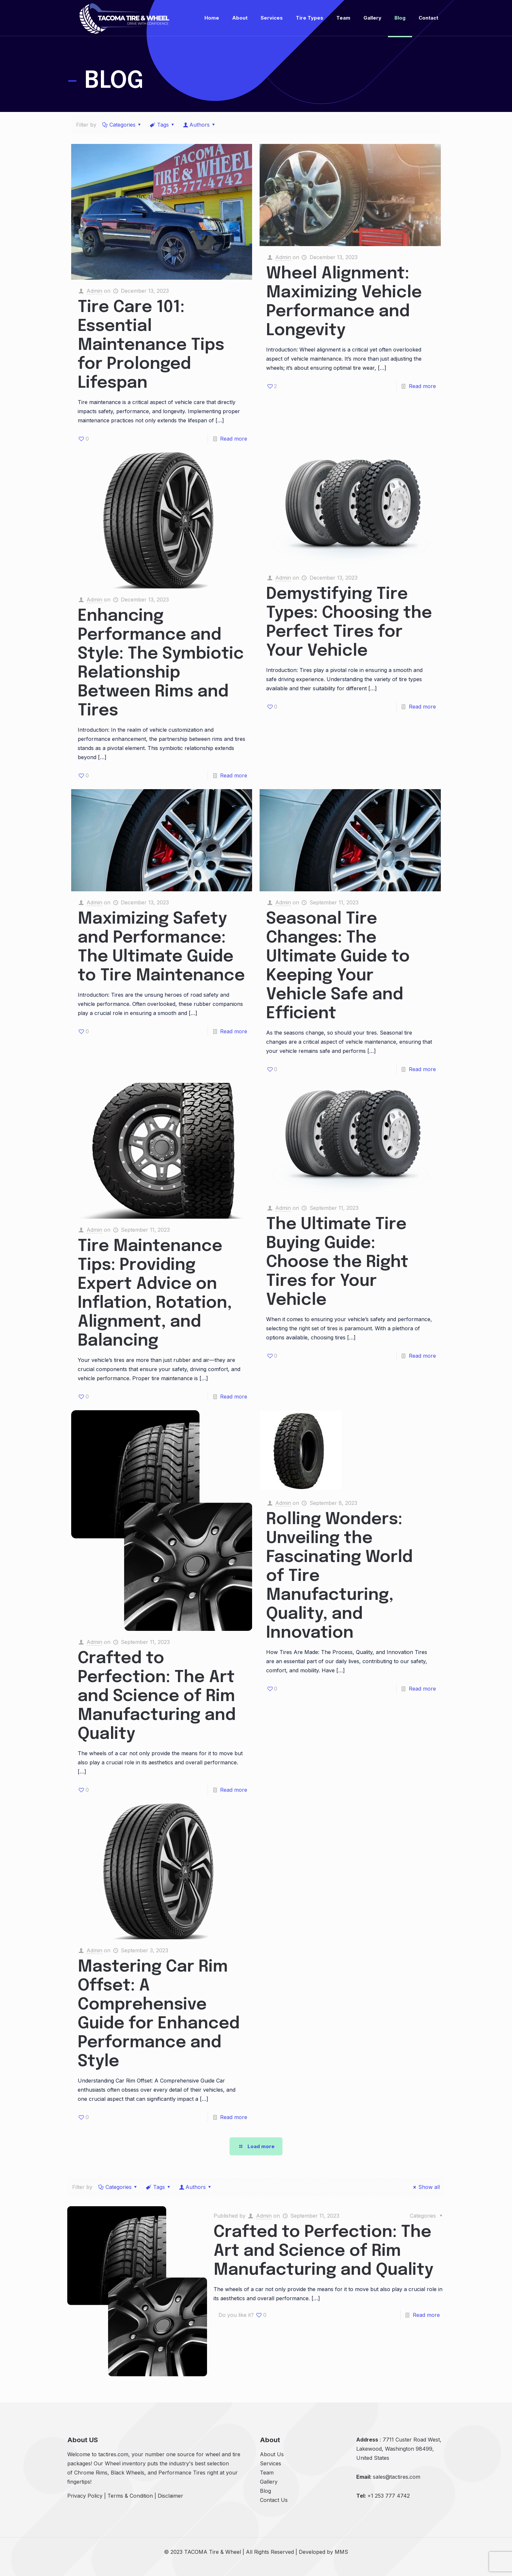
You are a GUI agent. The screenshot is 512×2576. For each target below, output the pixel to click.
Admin (94, 291)
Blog (265, 2491)
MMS (341, 2552)
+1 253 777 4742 (388, 2495)
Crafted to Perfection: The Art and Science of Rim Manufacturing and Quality (157, 1696)
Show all (425, 2187)
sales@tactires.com (396, 2477)
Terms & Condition (130, 2495)
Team (267, 2472)
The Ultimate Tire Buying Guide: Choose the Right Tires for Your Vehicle (337, 1262)
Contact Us (274, 2500)
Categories (122, 124)
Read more (233, 438)
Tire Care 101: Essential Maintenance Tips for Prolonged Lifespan (151, 345)
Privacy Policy (85, 2495)
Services (270, 2463)
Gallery (269, 2481)
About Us (272, 2454)
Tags (162, 124)
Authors (199, 124)
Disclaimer (170, 2495)
